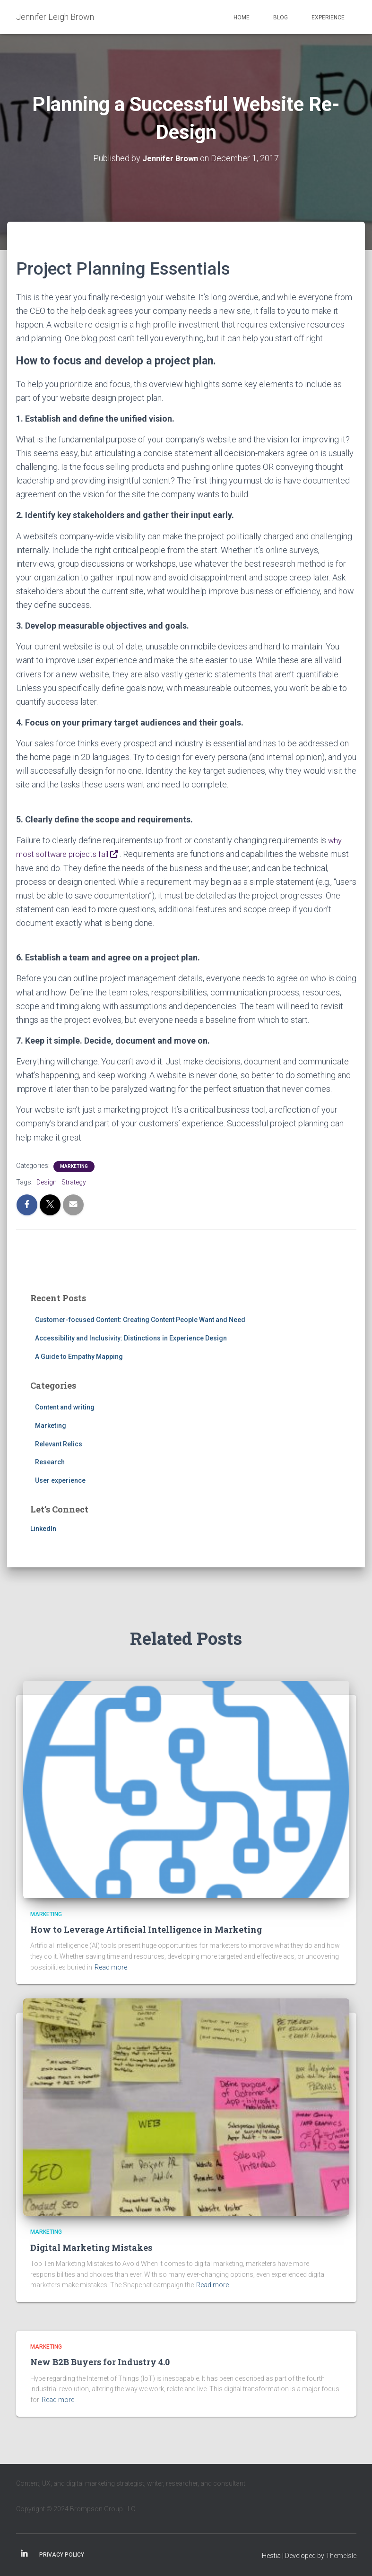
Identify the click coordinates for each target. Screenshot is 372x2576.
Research (50, 1461)
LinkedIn (43, 1528)
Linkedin (24, 2554)
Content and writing (65, 1406)
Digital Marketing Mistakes (91, 2247)
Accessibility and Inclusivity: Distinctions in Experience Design (131, 1337)
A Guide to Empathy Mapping (79, 1355)
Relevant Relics (58, 1443)
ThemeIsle (341, 2555)
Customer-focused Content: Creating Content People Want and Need (140, 1319)
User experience (60, 1479)
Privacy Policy (61, 2554)
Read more (111, 1967)
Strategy (73, 1181)
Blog (280, 17)
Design (46, 1181)
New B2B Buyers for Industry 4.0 (100, 2361)
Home (242, 17)
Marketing (74, 1165)
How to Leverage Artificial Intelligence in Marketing (146, 1929)
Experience (328, 17)
